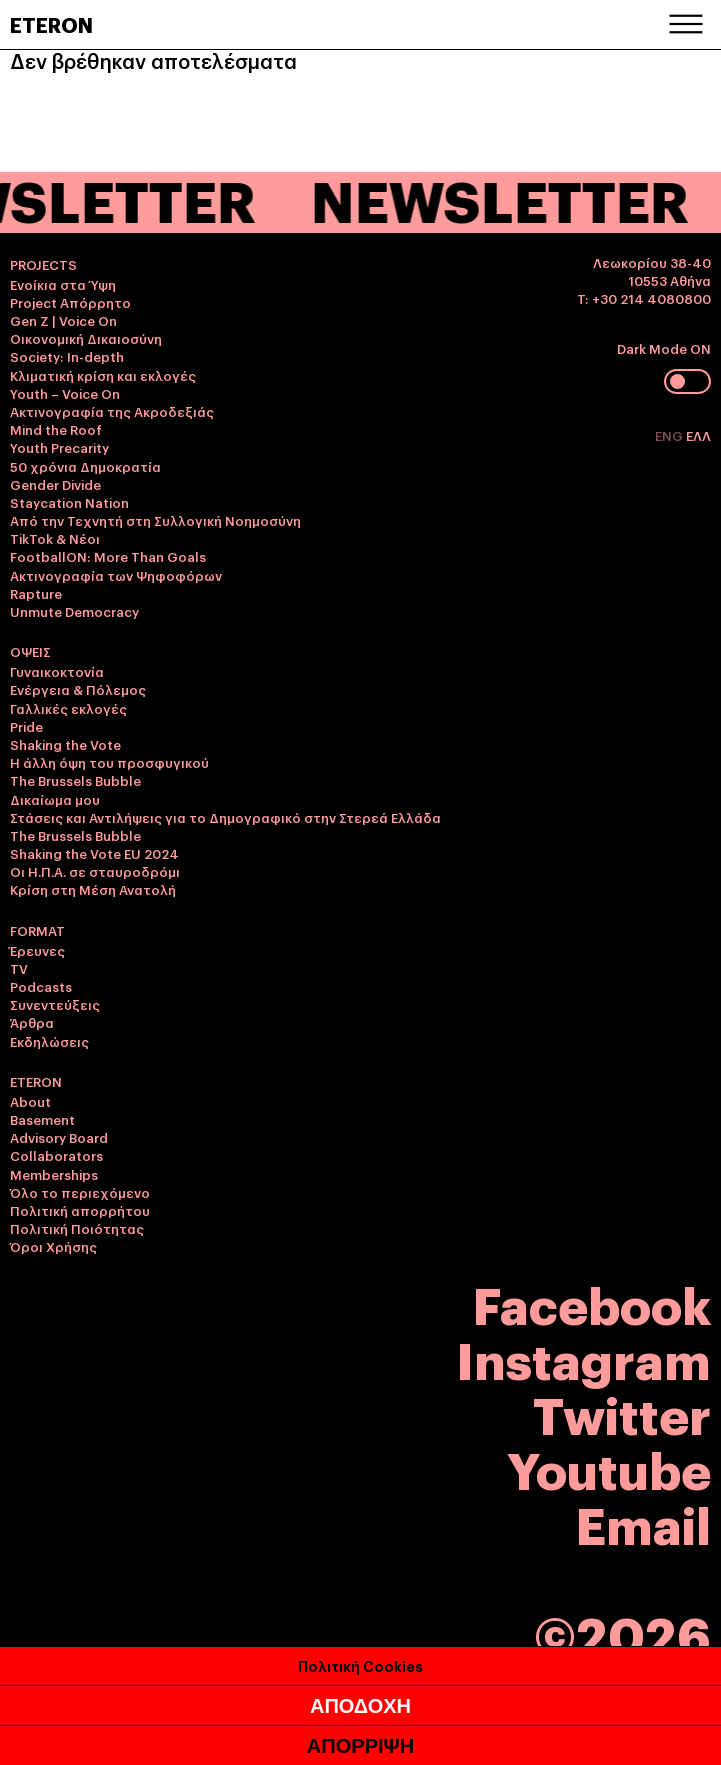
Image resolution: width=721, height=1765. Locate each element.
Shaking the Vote (65, 744)
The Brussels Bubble (75, 780)
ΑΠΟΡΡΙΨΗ (360, 1746)
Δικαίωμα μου (55, 799)
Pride (26, 726)
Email (643, 1522)
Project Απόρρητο (70, 302)
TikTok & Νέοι (55, 538)
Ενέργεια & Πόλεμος (78, 689)
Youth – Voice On (65, 393)
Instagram (583, 1357)
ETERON (51, 24)
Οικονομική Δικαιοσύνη (86, 338)
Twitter (622, 1412)
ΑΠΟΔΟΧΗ (360, 1706)
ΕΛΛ (698, 435)
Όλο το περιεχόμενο (80, 1192)
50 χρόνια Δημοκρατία (85, 466)
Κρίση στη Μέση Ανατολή (93, 889)
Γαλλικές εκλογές (68, 708)
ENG (670, 435)
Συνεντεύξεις (55, 1004)
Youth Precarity (59, 447)
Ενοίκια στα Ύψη (63, 284)
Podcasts (41, 986)
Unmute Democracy (74, 611)
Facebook (592, 1302)
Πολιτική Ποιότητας (77, 1228)
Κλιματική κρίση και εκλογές (103, 375)
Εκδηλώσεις (49, 1041)
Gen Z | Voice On (63, 320)
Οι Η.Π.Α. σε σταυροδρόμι (95, 871)
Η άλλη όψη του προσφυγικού (109, 762)
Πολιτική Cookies (360, 1665)
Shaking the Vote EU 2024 (94, 853)
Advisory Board (59, 1137)
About (30, 1101)
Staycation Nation (69, 502)
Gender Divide (55, 484)
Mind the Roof (56, 429)
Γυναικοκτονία (57, 671)
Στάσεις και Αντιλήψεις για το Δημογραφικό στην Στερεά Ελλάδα (225, 817)
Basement (42, 1119)
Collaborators (56, 1155)
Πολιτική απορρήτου (80, 1210)
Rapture (36, 593)
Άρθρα (32, 1022)
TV (19, 968)
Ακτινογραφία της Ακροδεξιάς (112, 411)
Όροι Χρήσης (53, 1246)
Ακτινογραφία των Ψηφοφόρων (116, 575)
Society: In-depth (67, 356)
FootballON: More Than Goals (108, 556)
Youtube (609, 1467)
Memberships (54, 1174)
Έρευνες (37, 950)
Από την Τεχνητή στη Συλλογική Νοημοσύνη (155, 520)
